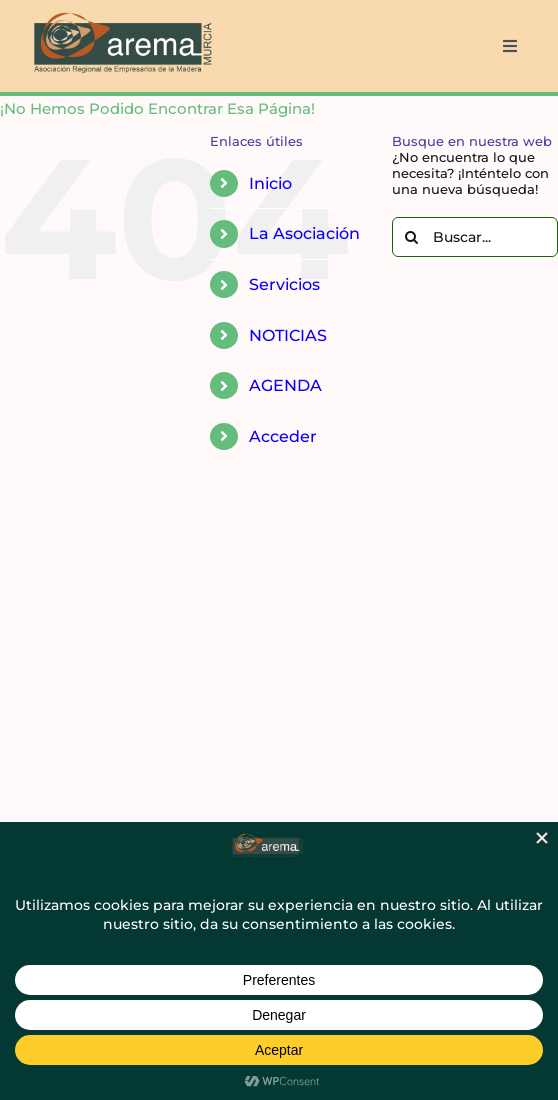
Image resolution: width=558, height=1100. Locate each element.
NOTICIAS (288, 335)
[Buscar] (412, 237)
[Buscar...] (475, 237)
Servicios (284, 284)
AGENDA (285, 385)
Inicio (270, 183)
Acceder (283, 436)
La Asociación (304, 233)
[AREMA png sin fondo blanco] (120, 14)
